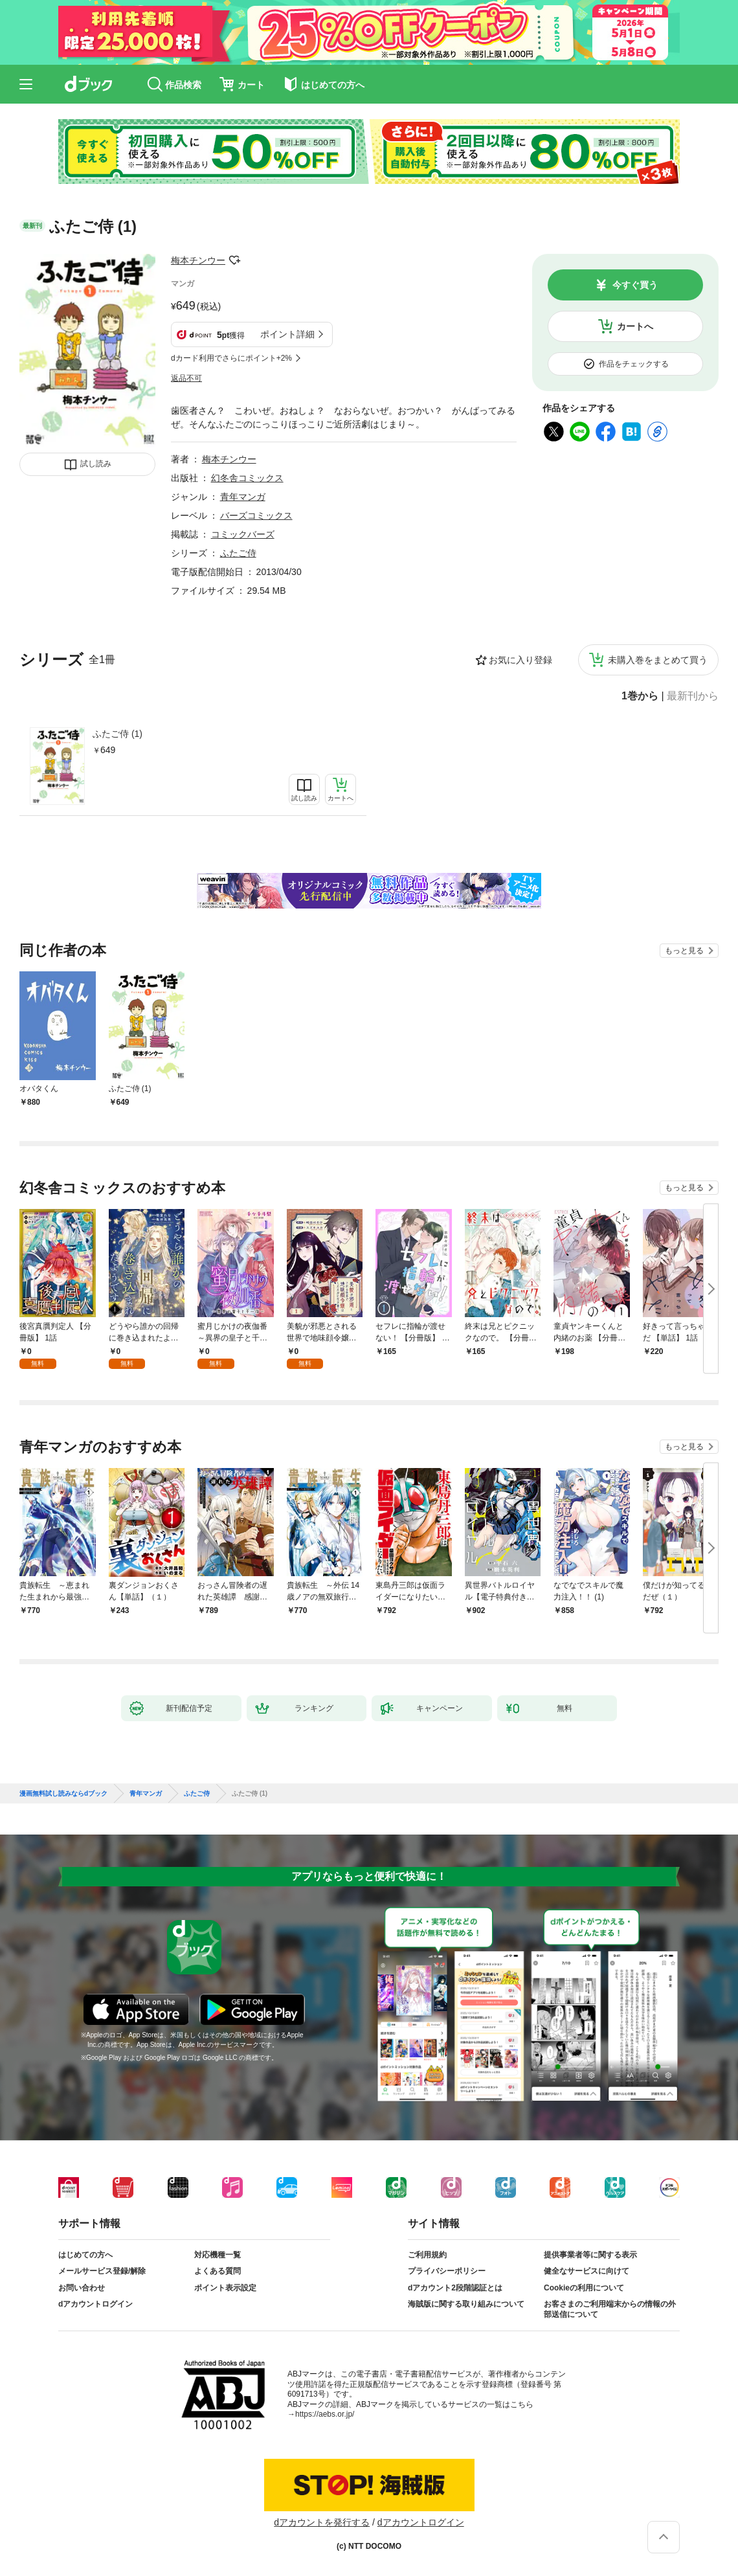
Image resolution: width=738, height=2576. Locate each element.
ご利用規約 (427, 2254)
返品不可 (186, 378)
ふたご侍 (238, 553)
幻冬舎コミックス (247, 478)
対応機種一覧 (217, 2254)
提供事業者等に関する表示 (590, 2254)
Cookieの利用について (584, 2287)
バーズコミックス (256, 515)
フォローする (234, 260)
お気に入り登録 (520, 660)
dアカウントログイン (95, 2304)
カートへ (635, 326)
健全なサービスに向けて (586, 2271)
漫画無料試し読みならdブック (63, 1794)
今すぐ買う (635, 285)
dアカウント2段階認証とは (455, 2287)
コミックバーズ (242, 534)
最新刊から (693, 696)
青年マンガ (242, 496)
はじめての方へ (85, 2254)
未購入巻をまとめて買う (658, 660)
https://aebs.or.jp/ (324, 2414)
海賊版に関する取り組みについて (466, 2304)
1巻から (639, 696)
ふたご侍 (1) (117, 734)
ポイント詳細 (287, 334)
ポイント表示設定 (225, 2287)
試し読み (95, 463)
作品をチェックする (634, 363)
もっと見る (684, 950)
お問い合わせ (81, 2287)
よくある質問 (217, 2271)
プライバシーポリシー (447, 2271)
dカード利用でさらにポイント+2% (231, 358)
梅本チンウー (198, 260)
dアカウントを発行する (322, 2522)
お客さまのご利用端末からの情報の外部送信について (610, 2309)
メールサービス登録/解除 (102, 2271)
